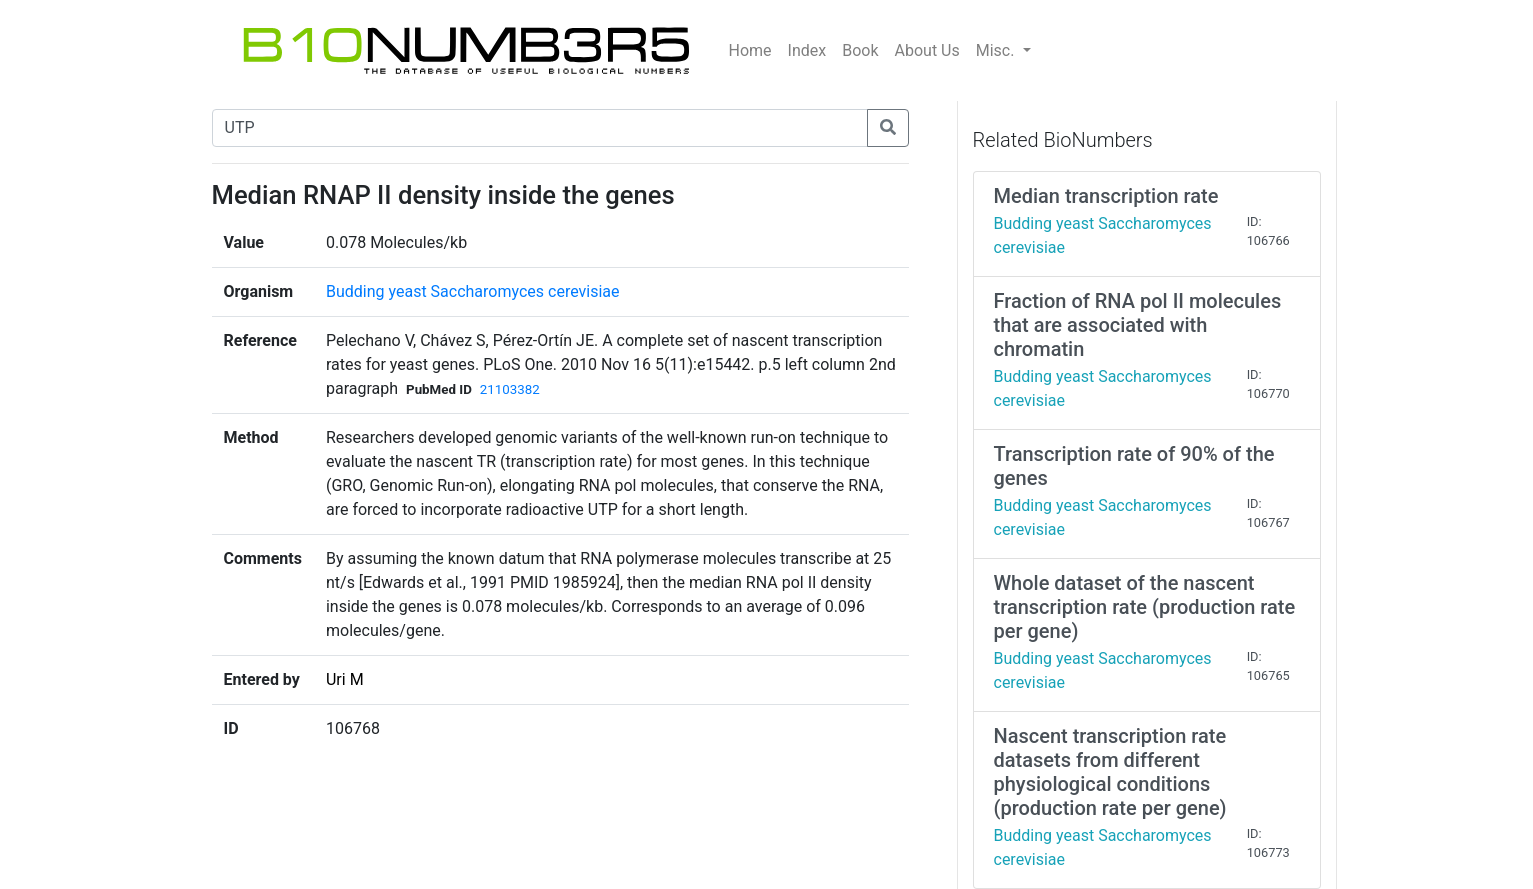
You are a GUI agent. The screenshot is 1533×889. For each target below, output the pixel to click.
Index (807, 50)
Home (750, 50)
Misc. (997, 50)
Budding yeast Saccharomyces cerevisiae (473, 291)
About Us (927, 50)
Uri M (345, 679)
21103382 (510, 389)
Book (860, 50)
